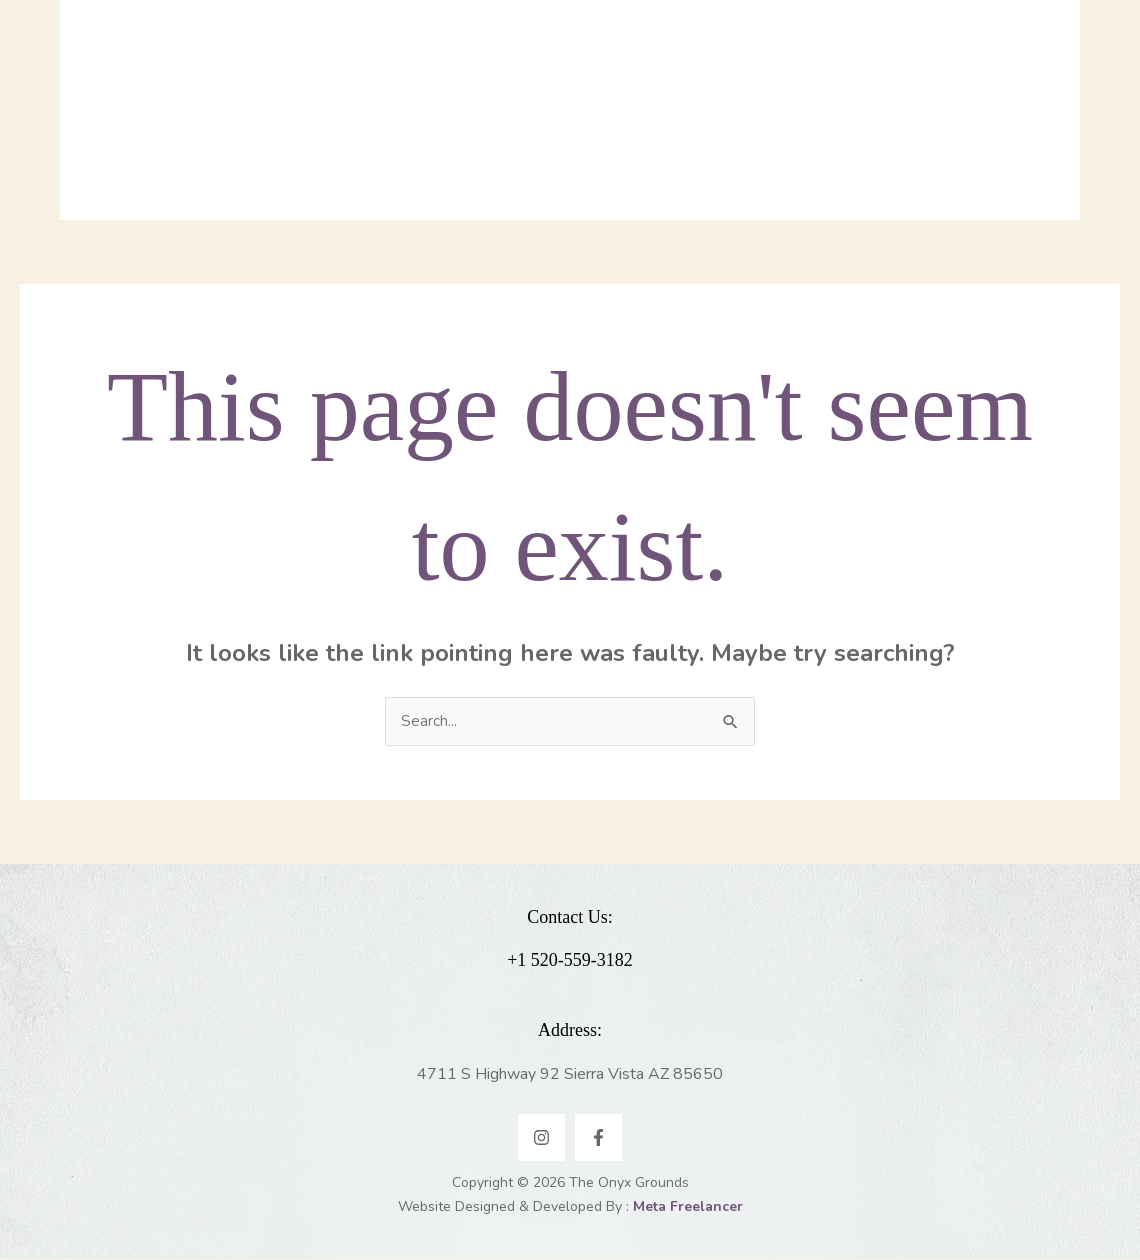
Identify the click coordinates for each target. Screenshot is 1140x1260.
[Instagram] (541, 1138)
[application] (320, 135)
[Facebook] (598, 1138)
